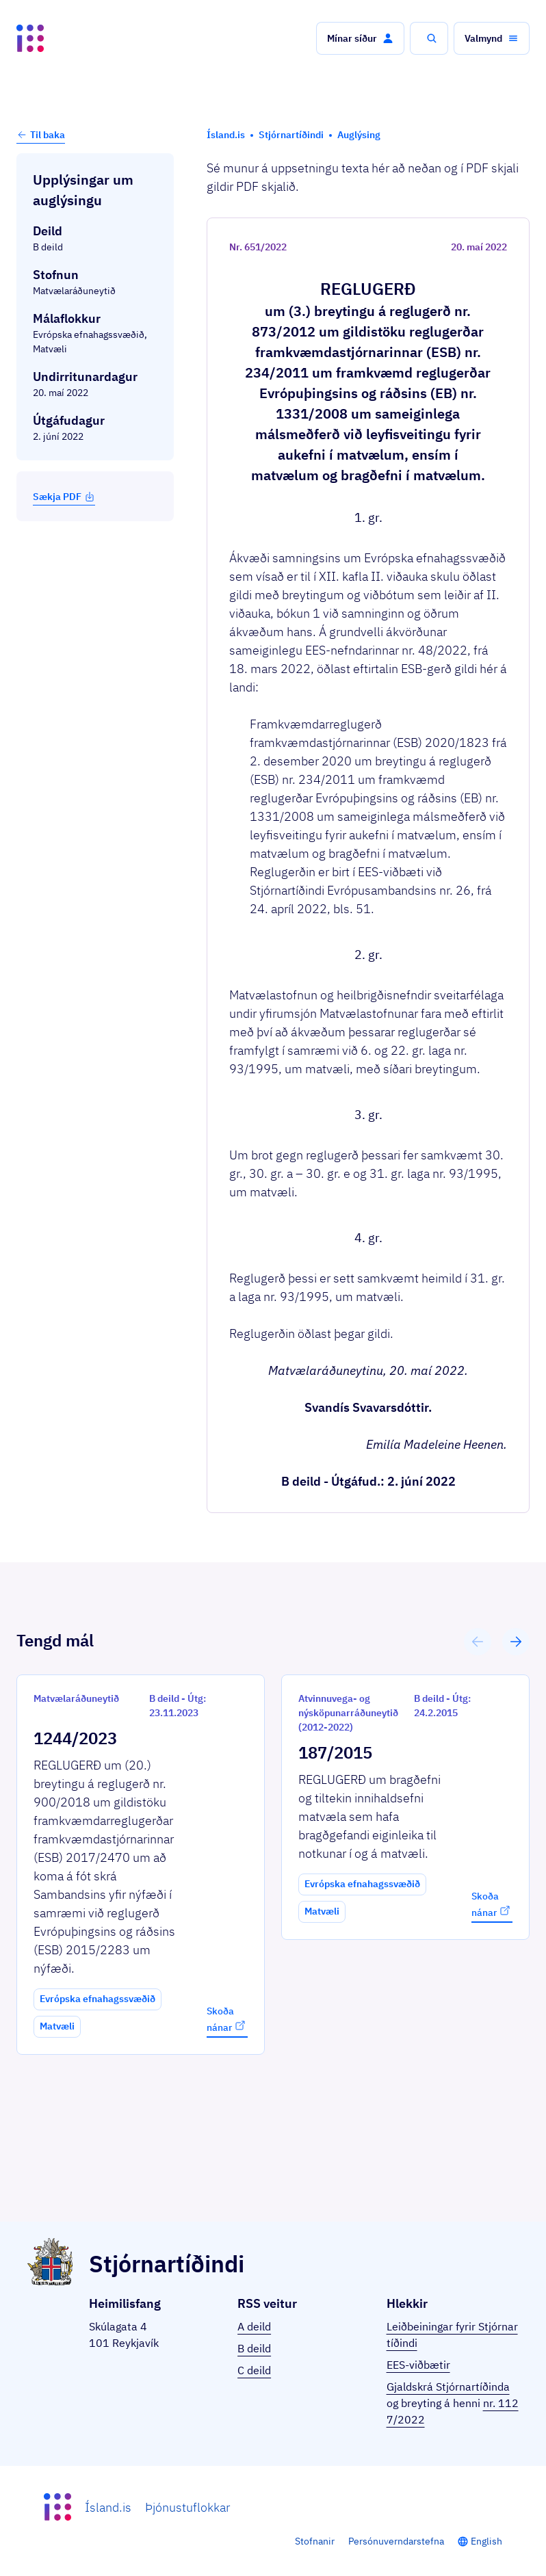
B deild (254, 2348)
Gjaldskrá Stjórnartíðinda (448, 2386)
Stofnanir (315, 2541)
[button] (360, 38)
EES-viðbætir (418, 2364)
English (486, 2541)
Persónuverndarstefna (396, 2541)
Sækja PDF (64, 496)
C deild (254, 2370)
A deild (254, 2326)
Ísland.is (108, 2507)
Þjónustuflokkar (187, 2507)
